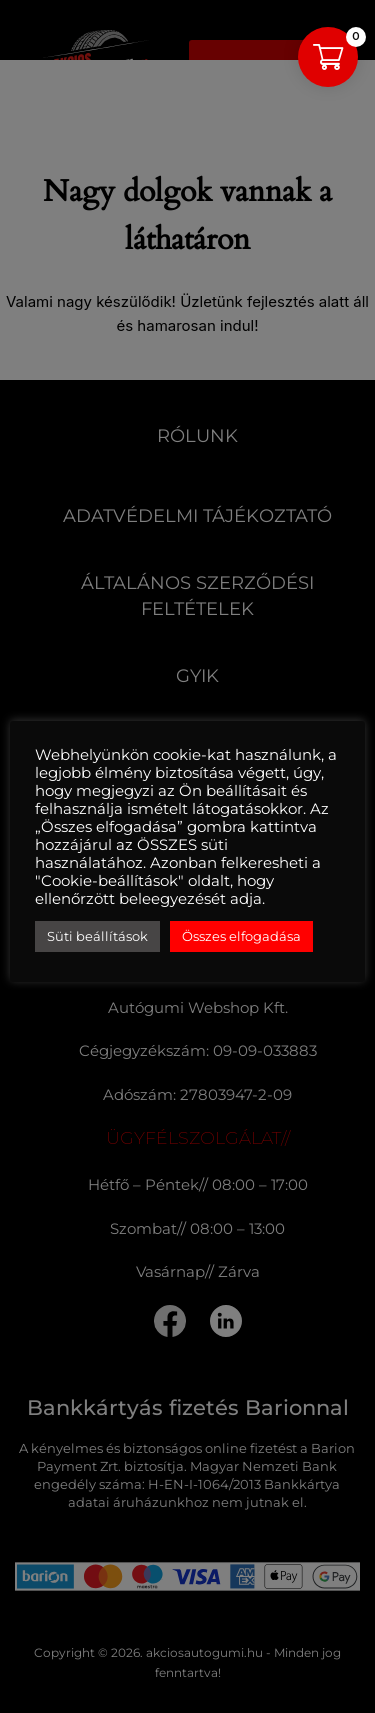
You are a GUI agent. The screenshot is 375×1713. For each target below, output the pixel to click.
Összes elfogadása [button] (241, 936)
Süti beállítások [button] (97, 936)
